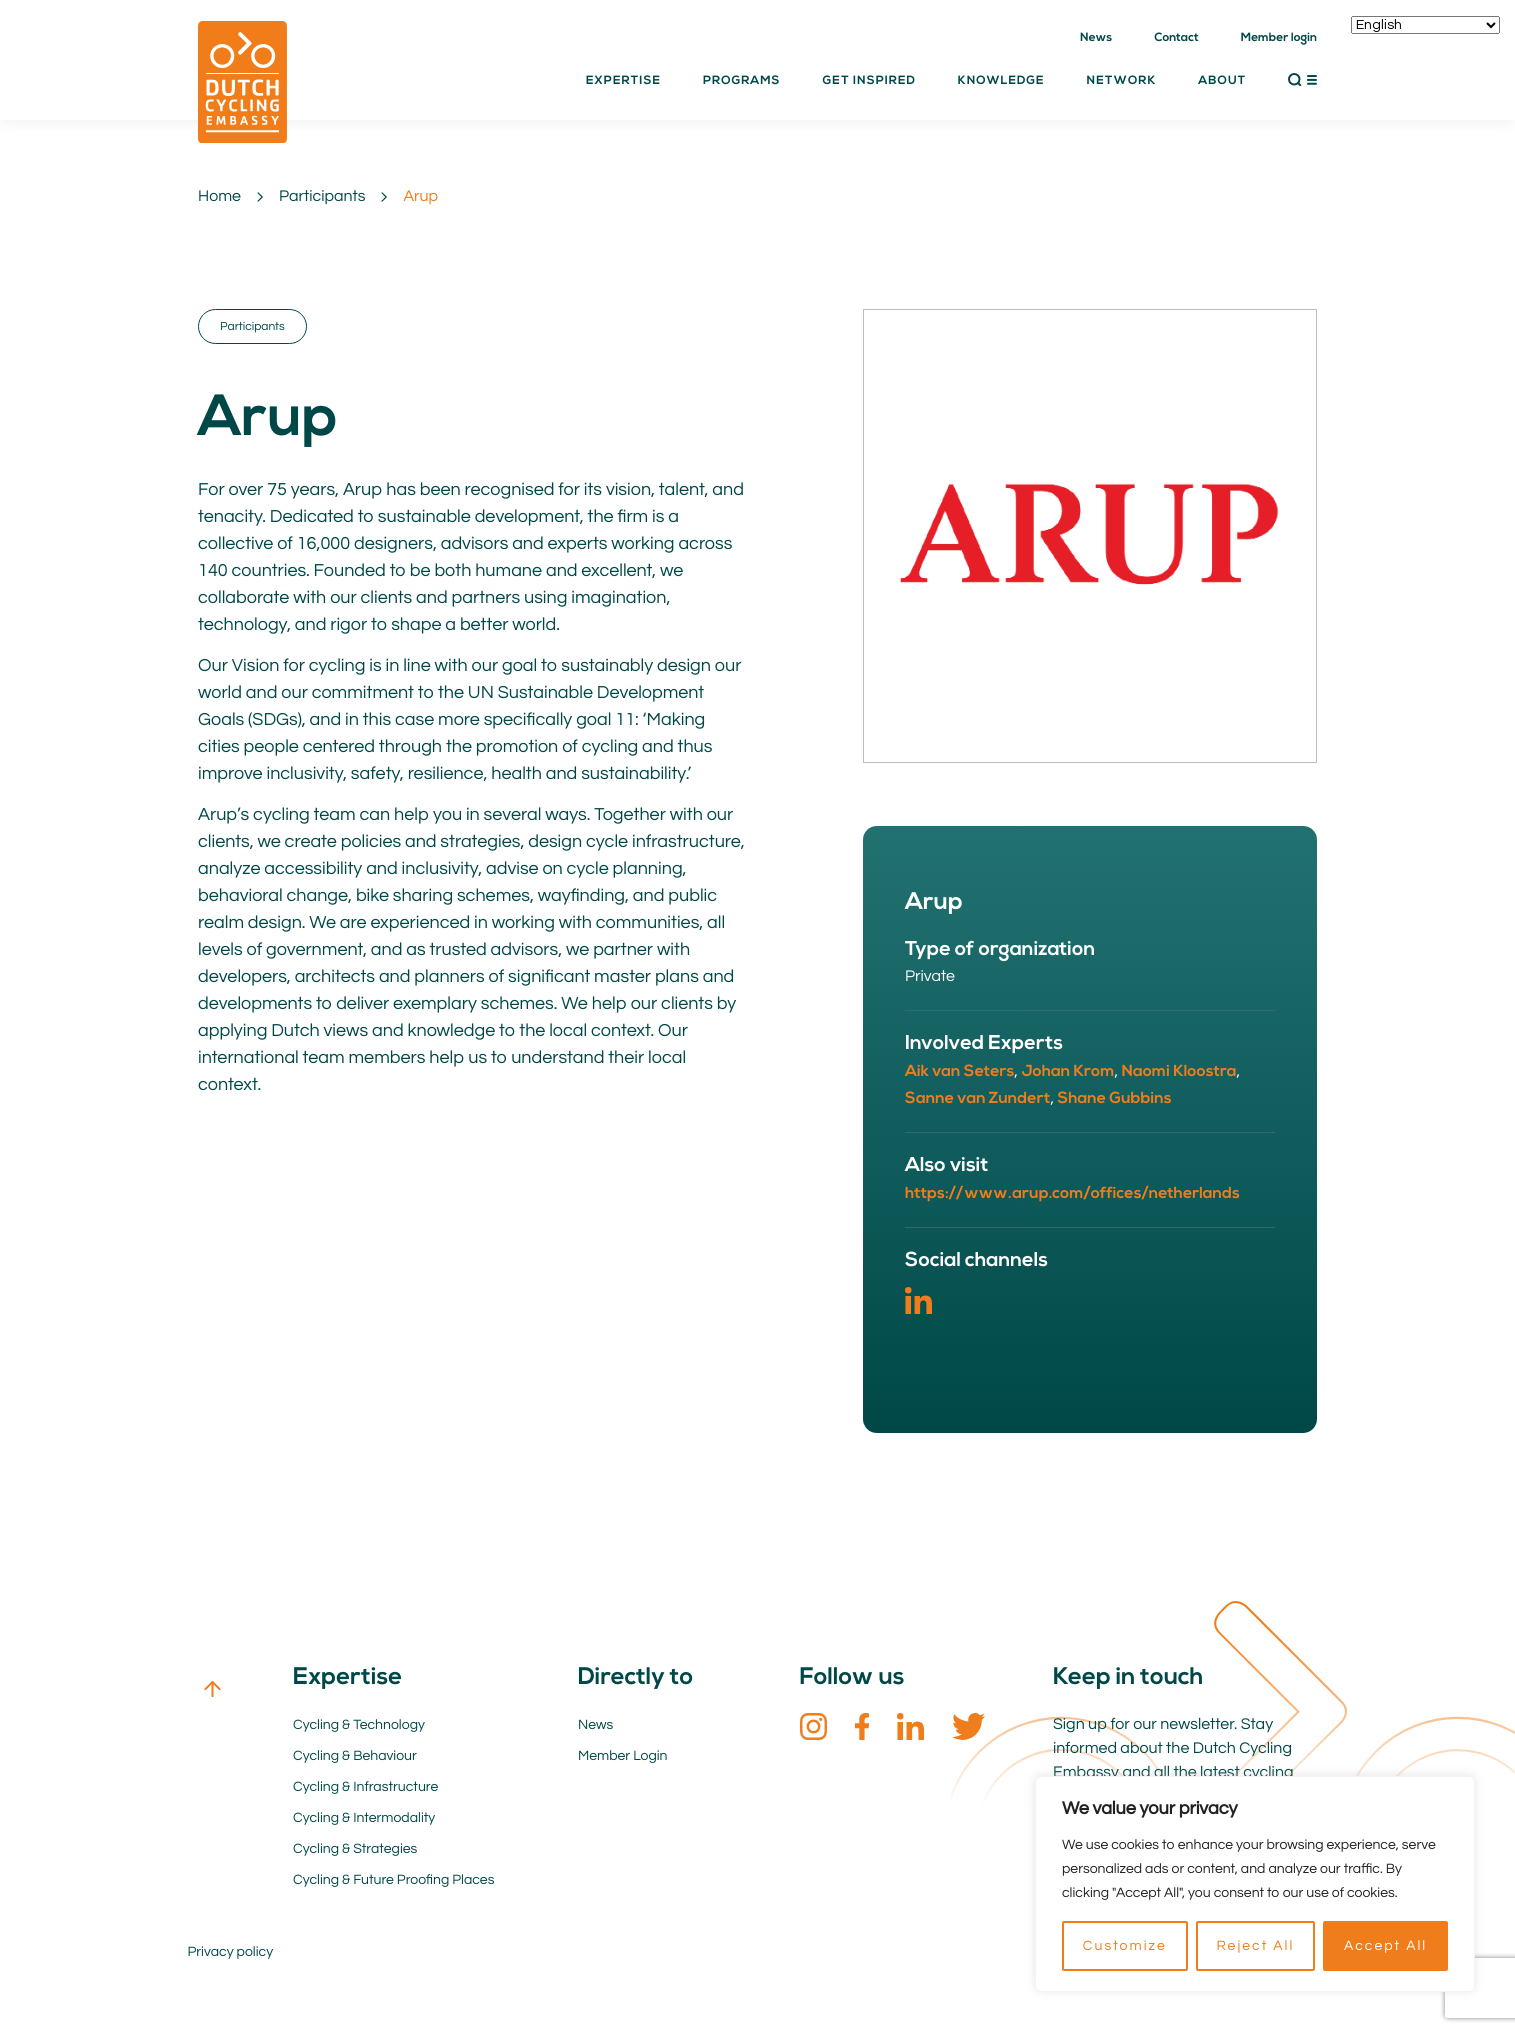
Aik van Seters (959, 1072)
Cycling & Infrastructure (365, 1787)
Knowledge (1001, 81)
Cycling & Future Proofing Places (393, 1880)
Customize (1125, 1946)
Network (1122, 81)
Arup (420, 197)
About (1222, 81)
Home (219, 197)
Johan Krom (1067, 1072)
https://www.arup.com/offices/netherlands (1072, 1194)
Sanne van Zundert (978, 1099)
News (1096, 38)
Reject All (1255, 1946)
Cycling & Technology (359, 1725)
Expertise (623, 81)
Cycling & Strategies (355, 1849)
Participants (322, 197)
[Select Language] (1425, 25)
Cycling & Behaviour (355, 1756)
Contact (1176, 38)
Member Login (623, 1756)
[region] (1255, 1884)
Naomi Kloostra (1179, 1072)
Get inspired (869, 81)
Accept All (1385, 1946)
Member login (1279, 38)
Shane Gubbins (1115, 1099)
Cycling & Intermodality (364, 1818)
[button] (1302, 80)
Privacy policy (231, 1952)
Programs (742, 81)
